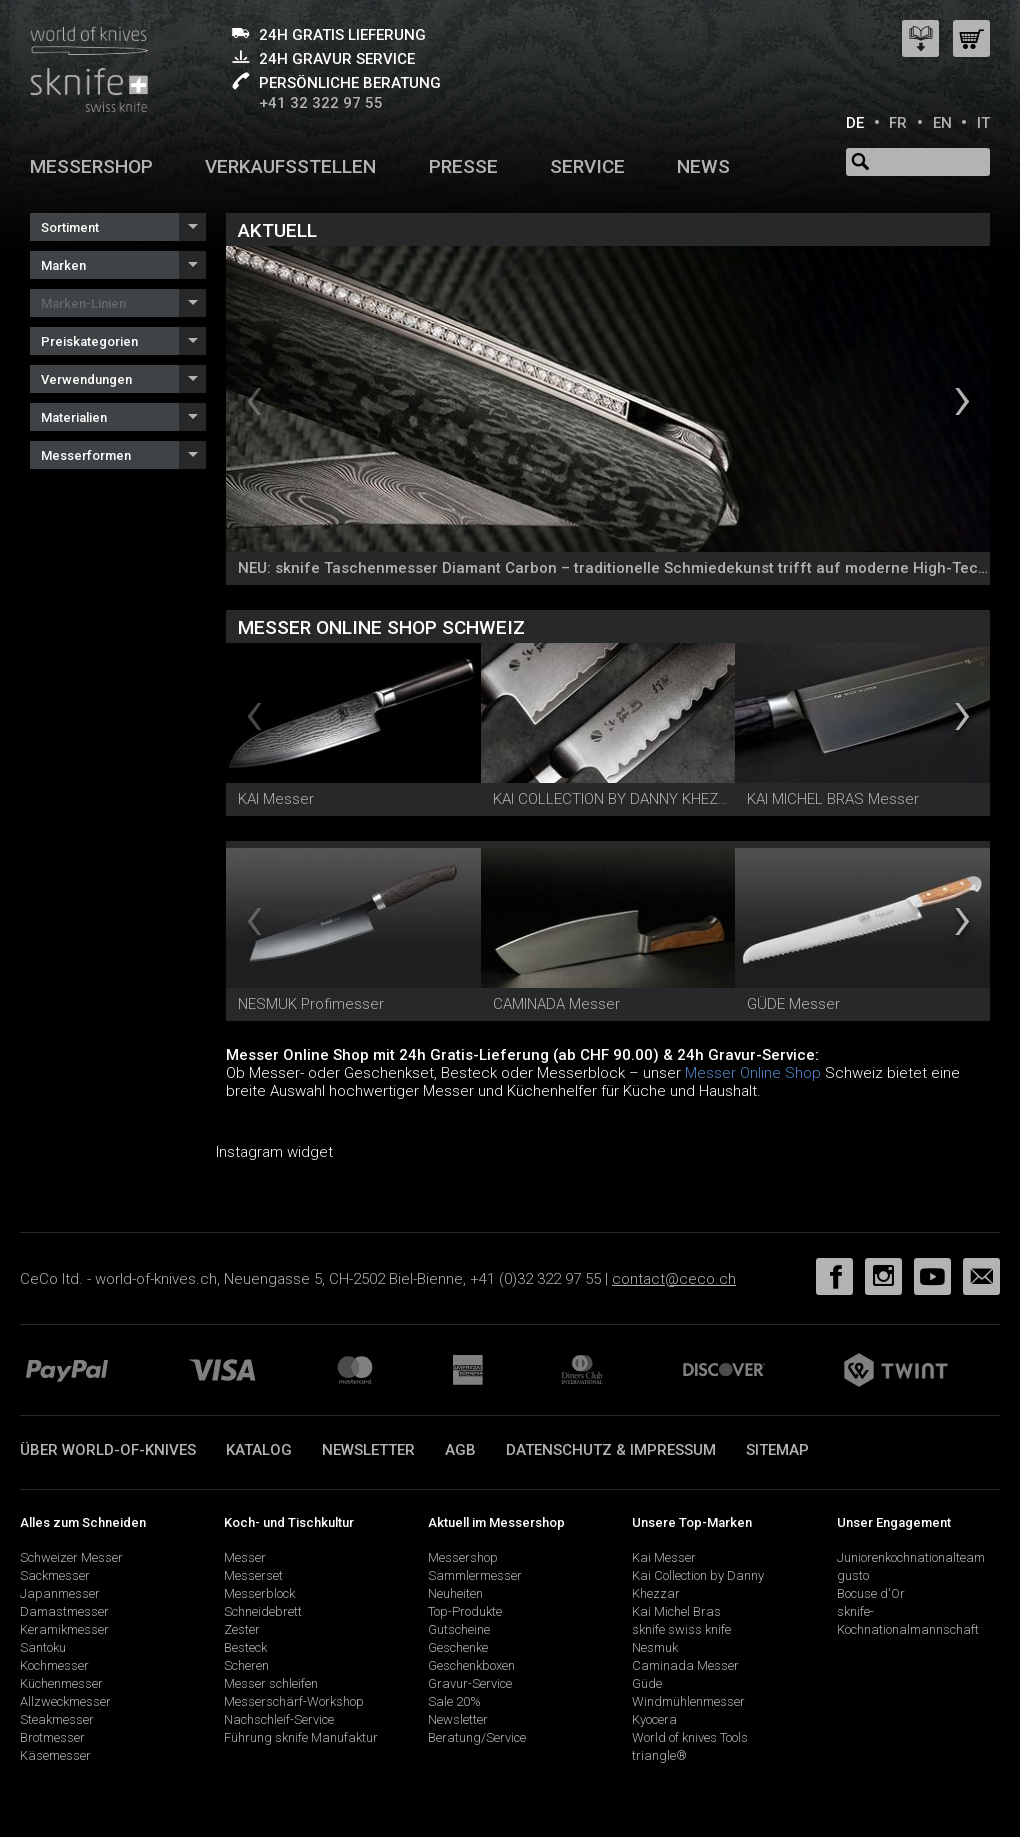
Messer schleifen (271, 1683)
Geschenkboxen (471, 1665)
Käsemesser (55, 1755)
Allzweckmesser (65, 1701)
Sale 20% (454, 1701)
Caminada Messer (685, 1665)
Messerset (253, 1575)
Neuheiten (455, 1593)
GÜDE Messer (793, 1004)
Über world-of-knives (108, 1450)
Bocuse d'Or (871, 1593)
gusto (853, 1575)
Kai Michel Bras (676, 1611)
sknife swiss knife (681, 1629)
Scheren (246, 1665)
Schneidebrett (263, 1611)
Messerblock (259, 1593)
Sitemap (777, 1450)
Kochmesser (54, 1665)
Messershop (91, 166)
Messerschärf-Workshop (294, 1701)
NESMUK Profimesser (311, 1004)
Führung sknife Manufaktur (301, 1737)
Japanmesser (60, 1593)
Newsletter (368, 1450)
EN (942, 123)
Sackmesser (55, 1575)
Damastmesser (64, 1611)
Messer (245, 1557)
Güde (647, 1683)
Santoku (43, 1647)
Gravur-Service (470, 1683)
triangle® (659, 1755)
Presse (463, 166)
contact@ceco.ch (674, 1279)
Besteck (245, 1647)
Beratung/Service (477, 1737)
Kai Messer (664, 1557)
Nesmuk (655, 1647)
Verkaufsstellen (290, 166)
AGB (460, 1450)
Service (587, 166)
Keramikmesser (64, 1629)
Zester (242, 1629)
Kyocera (654, 1719)
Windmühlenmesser (688, 1701)
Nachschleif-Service (279, 1719)
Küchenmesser (61, 1683)
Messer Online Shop (753, 1073)
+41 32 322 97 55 (321, 103)
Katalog (259, 1450)
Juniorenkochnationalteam (911, 1557)
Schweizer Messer (71, 1557)
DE (855, 123)
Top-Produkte (465, 1611)
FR (898, 123)
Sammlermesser (475, 1575)
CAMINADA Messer (556, 1004)
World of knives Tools (690, 1737)
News (703, 166)
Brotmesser (52, 1737)
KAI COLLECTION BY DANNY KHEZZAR (619, 799)
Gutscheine (459, 1629)
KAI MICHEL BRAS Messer (833, 799)
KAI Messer (276, 799)
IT (983, 123)
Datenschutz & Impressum (611, 1450)
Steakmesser (57, 1719)
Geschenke (458, 1647)
